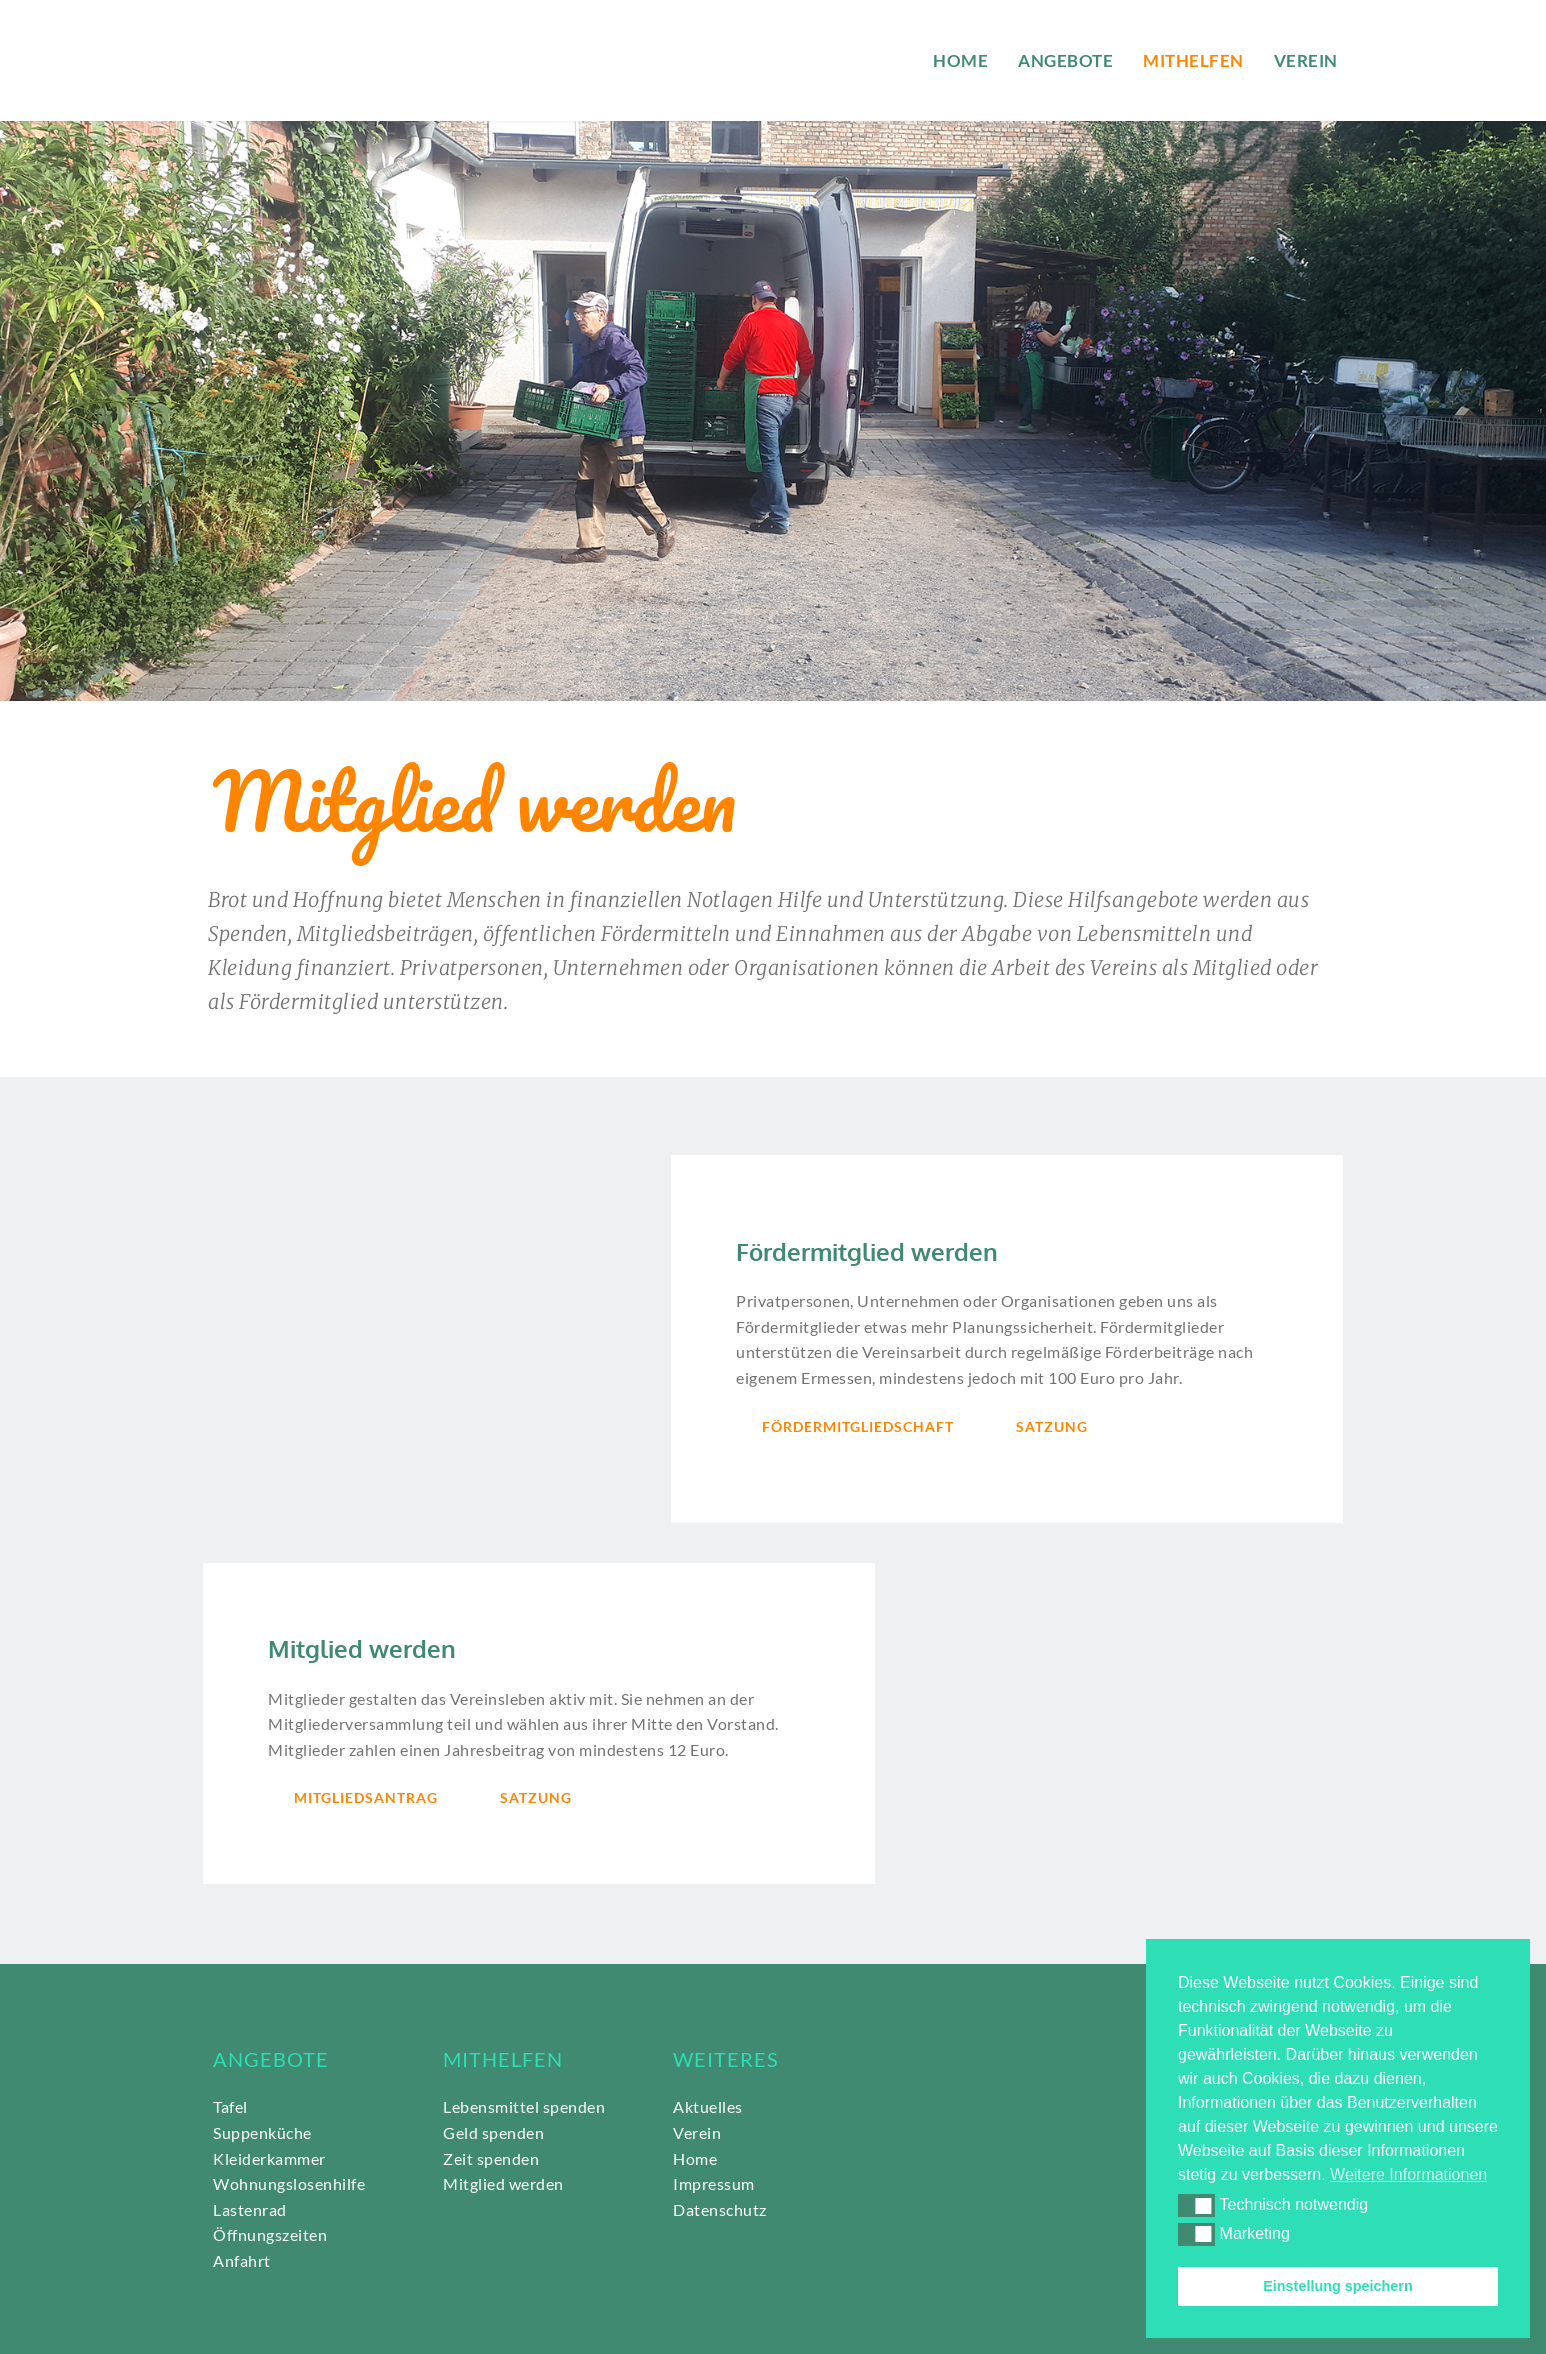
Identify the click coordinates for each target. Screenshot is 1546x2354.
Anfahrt (242, 2260)
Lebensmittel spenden (524, 2106)
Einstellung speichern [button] (1338, 2286)
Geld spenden (493, 2132)
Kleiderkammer (269, 2158)
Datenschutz (721, 2209)
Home (695, 2158)
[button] (1196, 2205)
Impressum (714, 2183)
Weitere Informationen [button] (1408, 2174)
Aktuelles (708, 2106)
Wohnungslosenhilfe (291, 2183)
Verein (697, 2132)
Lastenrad (250, 2209)
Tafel (230, 2106)
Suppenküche (262, 2132)
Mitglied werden (503, 2183)
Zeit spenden (491, 2158)
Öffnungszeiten (270, 2234)
